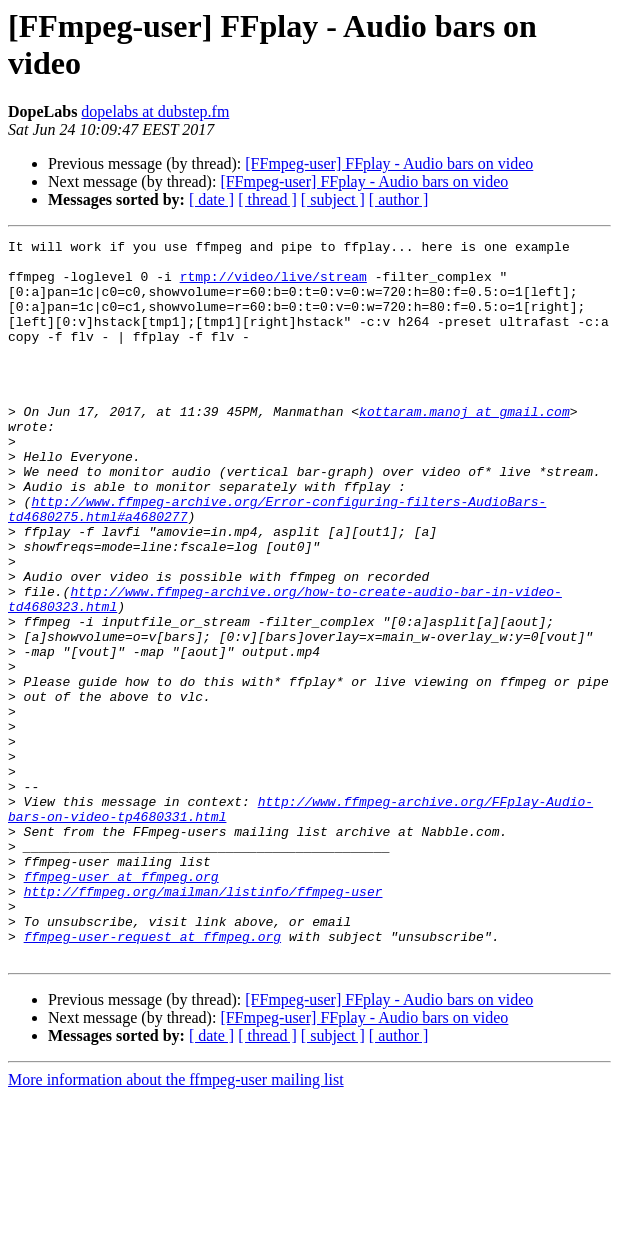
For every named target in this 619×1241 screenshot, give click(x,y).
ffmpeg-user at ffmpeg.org (121, 1005)
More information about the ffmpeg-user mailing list (176, 1223)
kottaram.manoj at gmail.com (464, 447)
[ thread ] (267, 199)
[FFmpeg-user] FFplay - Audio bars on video (389, 163)
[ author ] (399, 199)
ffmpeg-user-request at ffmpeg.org (152, 1077)
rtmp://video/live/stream (273, 285)
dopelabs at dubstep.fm (155, 111)
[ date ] (211, 199)
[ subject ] (333, 199)
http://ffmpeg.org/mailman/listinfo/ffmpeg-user (203, 1023)
